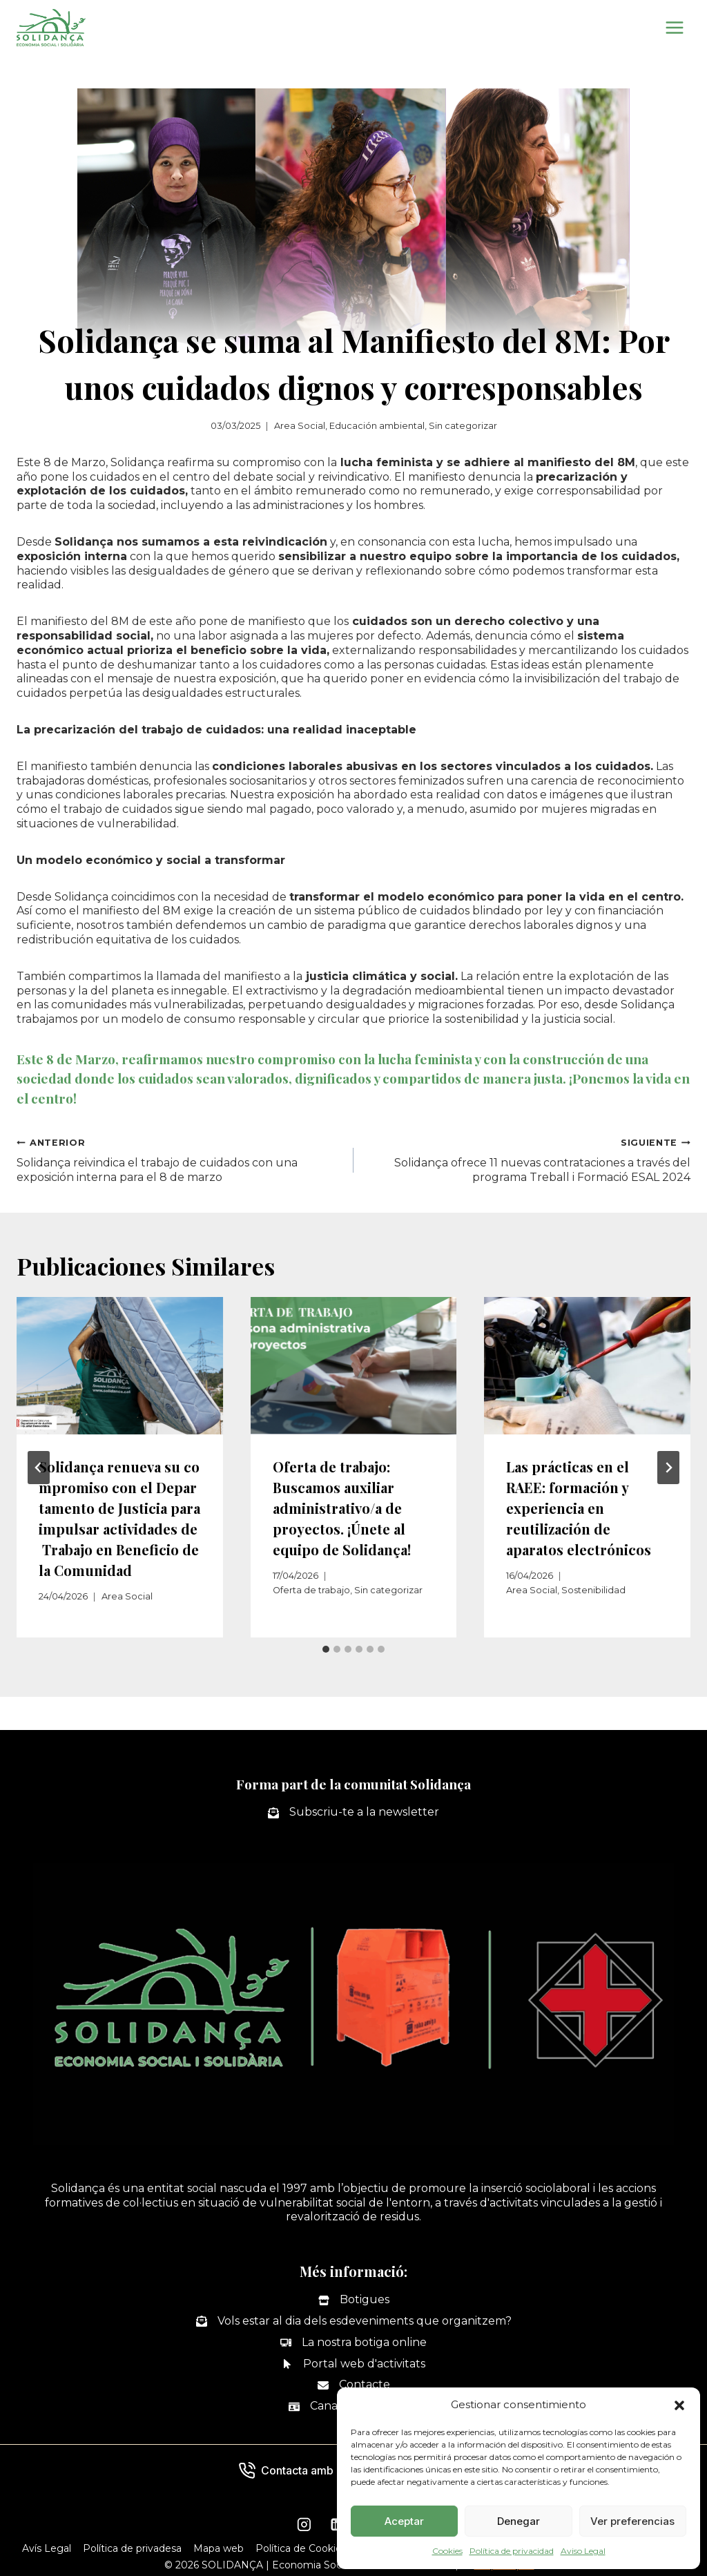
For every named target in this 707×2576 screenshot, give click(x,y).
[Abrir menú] (674, 27)
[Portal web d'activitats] (353, 2364)
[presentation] (120, 1365)
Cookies (447, 2551)
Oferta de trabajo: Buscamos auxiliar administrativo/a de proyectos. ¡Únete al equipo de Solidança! (342, 1508)
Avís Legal (46, 2548)
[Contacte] (354, 2385)
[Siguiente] (668, 1467)
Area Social (299, 426)
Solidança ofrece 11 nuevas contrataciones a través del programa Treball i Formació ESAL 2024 (527, 1159)
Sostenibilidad (593, 1590)
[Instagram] (303, 2524)
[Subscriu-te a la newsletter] (353, 1812)
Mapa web (218, 2548)
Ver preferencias (632, 2521)
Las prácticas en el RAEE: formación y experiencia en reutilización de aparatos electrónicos (578, 1508)
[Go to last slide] (39, 1467)
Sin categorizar (463, 426)
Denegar (518, 2521)
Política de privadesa (132, 2548)
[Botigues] (353, 2300)
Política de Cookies (301, 2548)
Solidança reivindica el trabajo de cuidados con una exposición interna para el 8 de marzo (179, 1159)
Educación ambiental (377, 426)
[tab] (325, 1649)
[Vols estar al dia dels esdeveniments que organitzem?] (354, 2321)
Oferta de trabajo (311, 1590)
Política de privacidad (511, 2551)
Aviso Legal (583, 2551)
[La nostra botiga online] (353, 2343)
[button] (679, 2405)
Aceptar (404, 2521)
